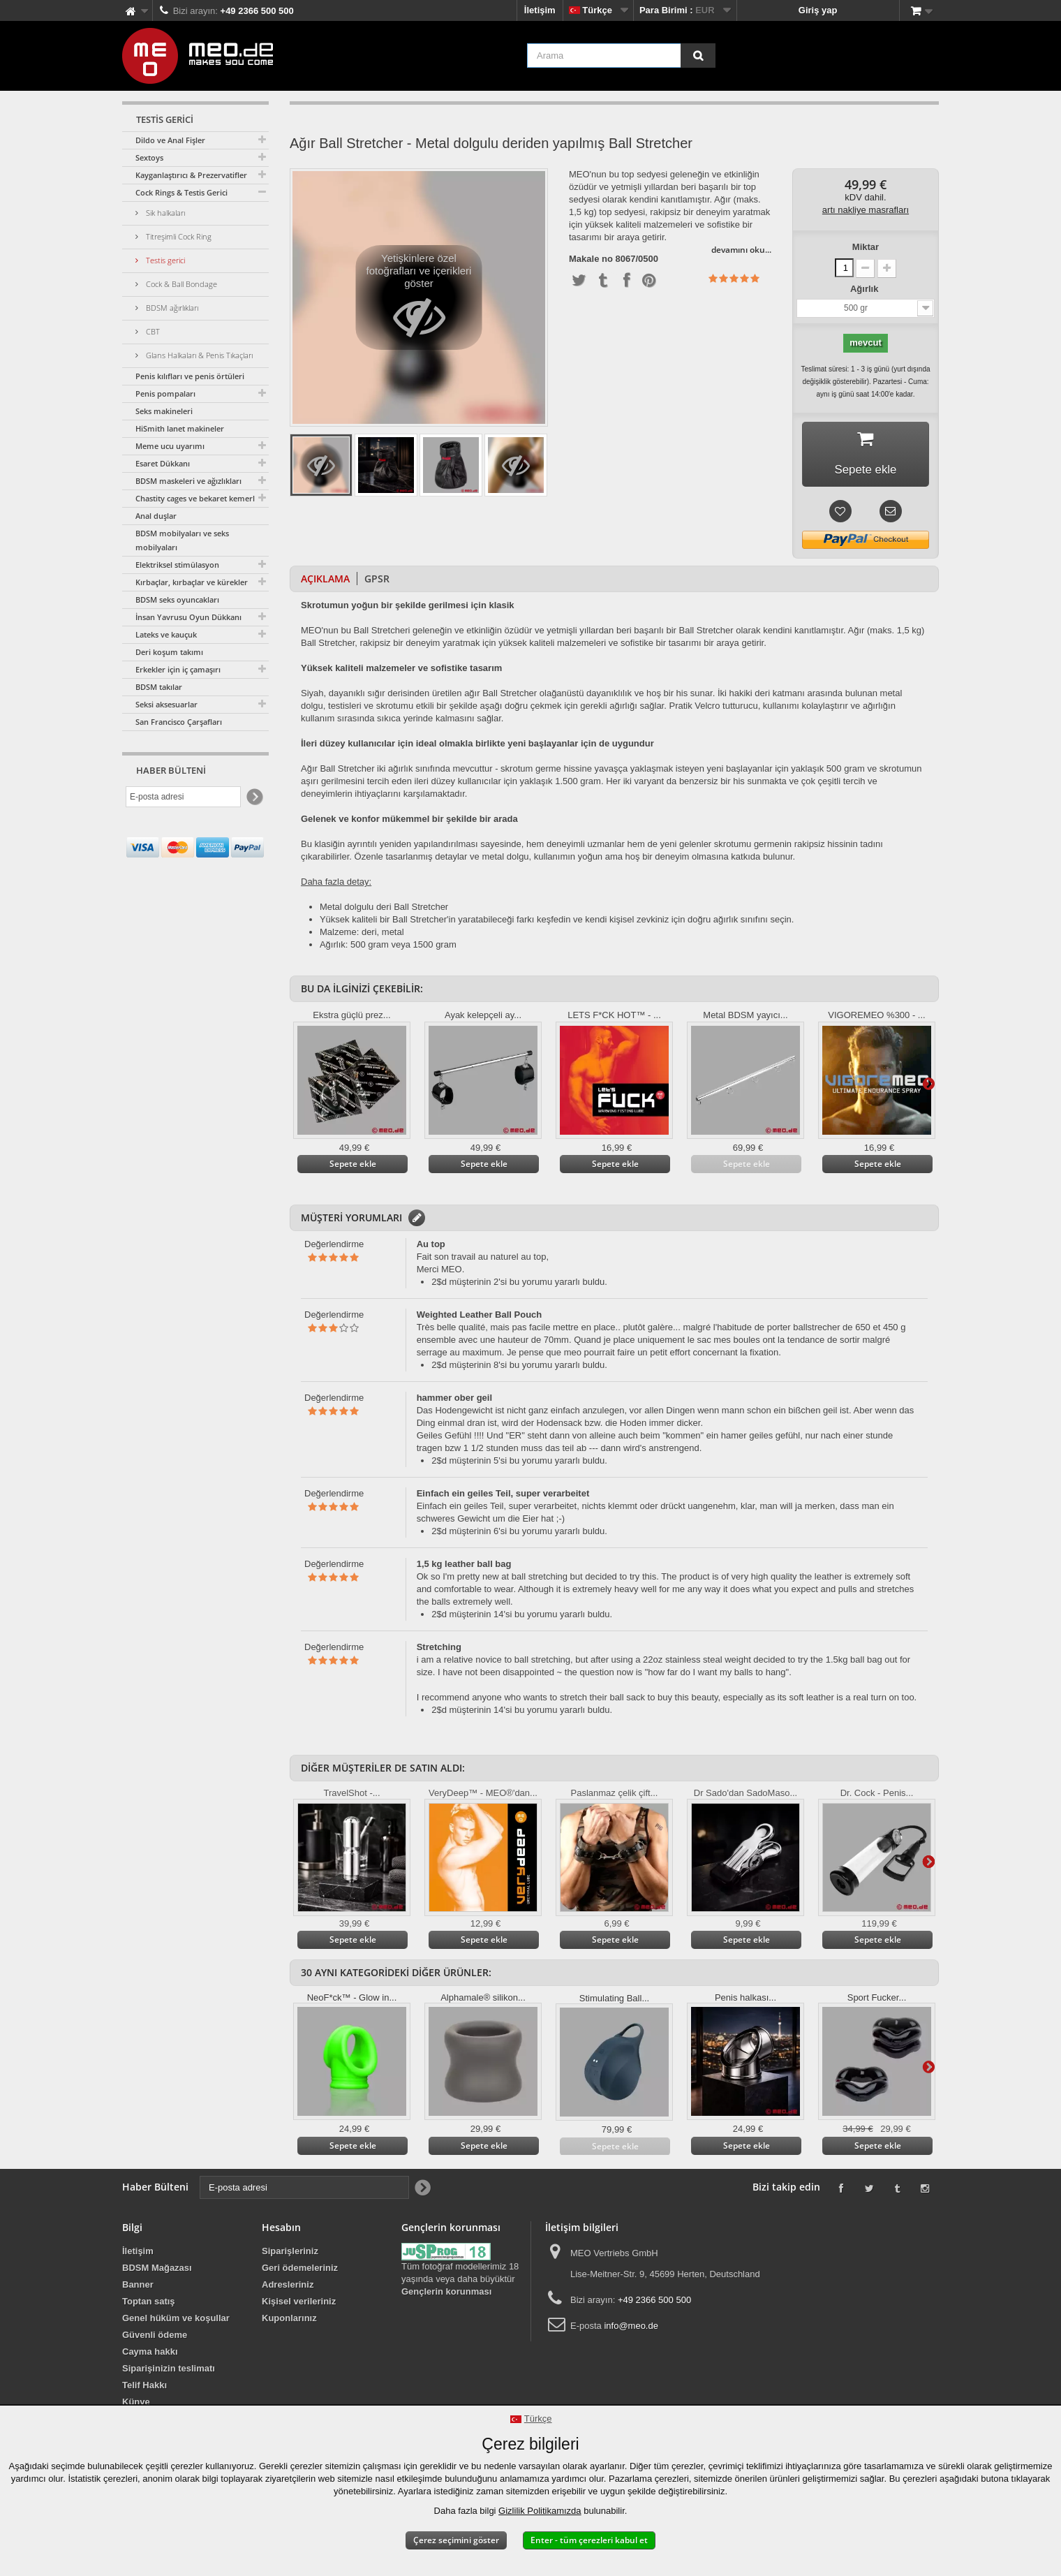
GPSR (376, 582)
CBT (152, 331)
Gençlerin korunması (446, 2295)
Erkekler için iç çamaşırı (178, 669)
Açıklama (325, 582)
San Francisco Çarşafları (178, 721)
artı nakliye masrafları (865, 210)
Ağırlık (865, 289)
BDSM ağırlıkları (171, 307)
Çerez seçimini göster (456, 2540)
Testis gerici (164, 260)
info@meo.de (631, 2329)
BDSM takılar (158, 687)
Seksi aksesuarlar (166, 704)
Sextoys (149, 157)
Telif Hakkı (144, 2388)
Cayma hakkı (150, 2355)
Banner (138, 2288)
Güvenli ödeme (154, 2338)
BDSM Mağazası (157, 2271)
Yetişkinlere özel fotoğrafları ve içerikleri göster (419, 301)
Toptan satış (148, 2304)
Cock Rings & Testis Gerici (181, 192)
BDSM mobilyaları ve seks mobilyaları (182, 540)
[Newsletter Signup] (254, 797)
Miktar (865, 247)
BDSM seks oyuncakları (177, 599)
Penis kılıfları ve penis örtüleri (189, 376)
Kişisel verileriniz (299, 2304)
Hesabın (281, 2230)
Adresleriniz (287, 2288)
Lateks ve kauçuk (166, 634)
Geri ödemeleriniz (300, 2271)
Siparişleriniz (290, 2254)
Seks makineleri (164, 411)
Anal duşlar (156, 515)
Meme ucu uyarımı (170, 446)
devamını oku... (741, 250)
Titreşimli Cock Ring (178, 236)
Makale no (591, 259)
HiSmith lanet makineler (179, 428)
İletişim (540, 10)
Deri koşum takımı (169, 652)
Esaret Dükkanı (162, 463)
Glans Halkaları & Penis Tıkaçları (198, 355)
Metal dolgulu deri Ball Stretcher (384, 910)
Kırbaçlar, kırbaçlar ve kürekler (191, 582)
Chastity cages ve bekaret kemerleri (200, 498)
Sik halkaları (164, 212)
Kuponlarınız (289, 2321)
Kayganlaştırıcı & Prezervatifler (191, 175)
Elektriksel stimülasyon (177, 564)
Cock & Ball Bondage (180, 284)
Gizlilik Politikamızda (539, 2510)
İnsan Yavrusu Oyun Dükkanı (188, 617)
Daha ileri (928, 1087)
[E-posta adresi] (183, 796)
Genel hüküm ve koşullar (176, 2321)
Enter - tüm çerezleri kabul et (589, 2540)
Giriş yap (818, 10)
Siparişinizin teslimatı (168, 2372)
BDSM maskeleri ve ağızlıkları (188, 481)
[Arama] (698, 55)
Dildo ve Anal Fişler (170, 140)
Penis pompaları (165, 393)
